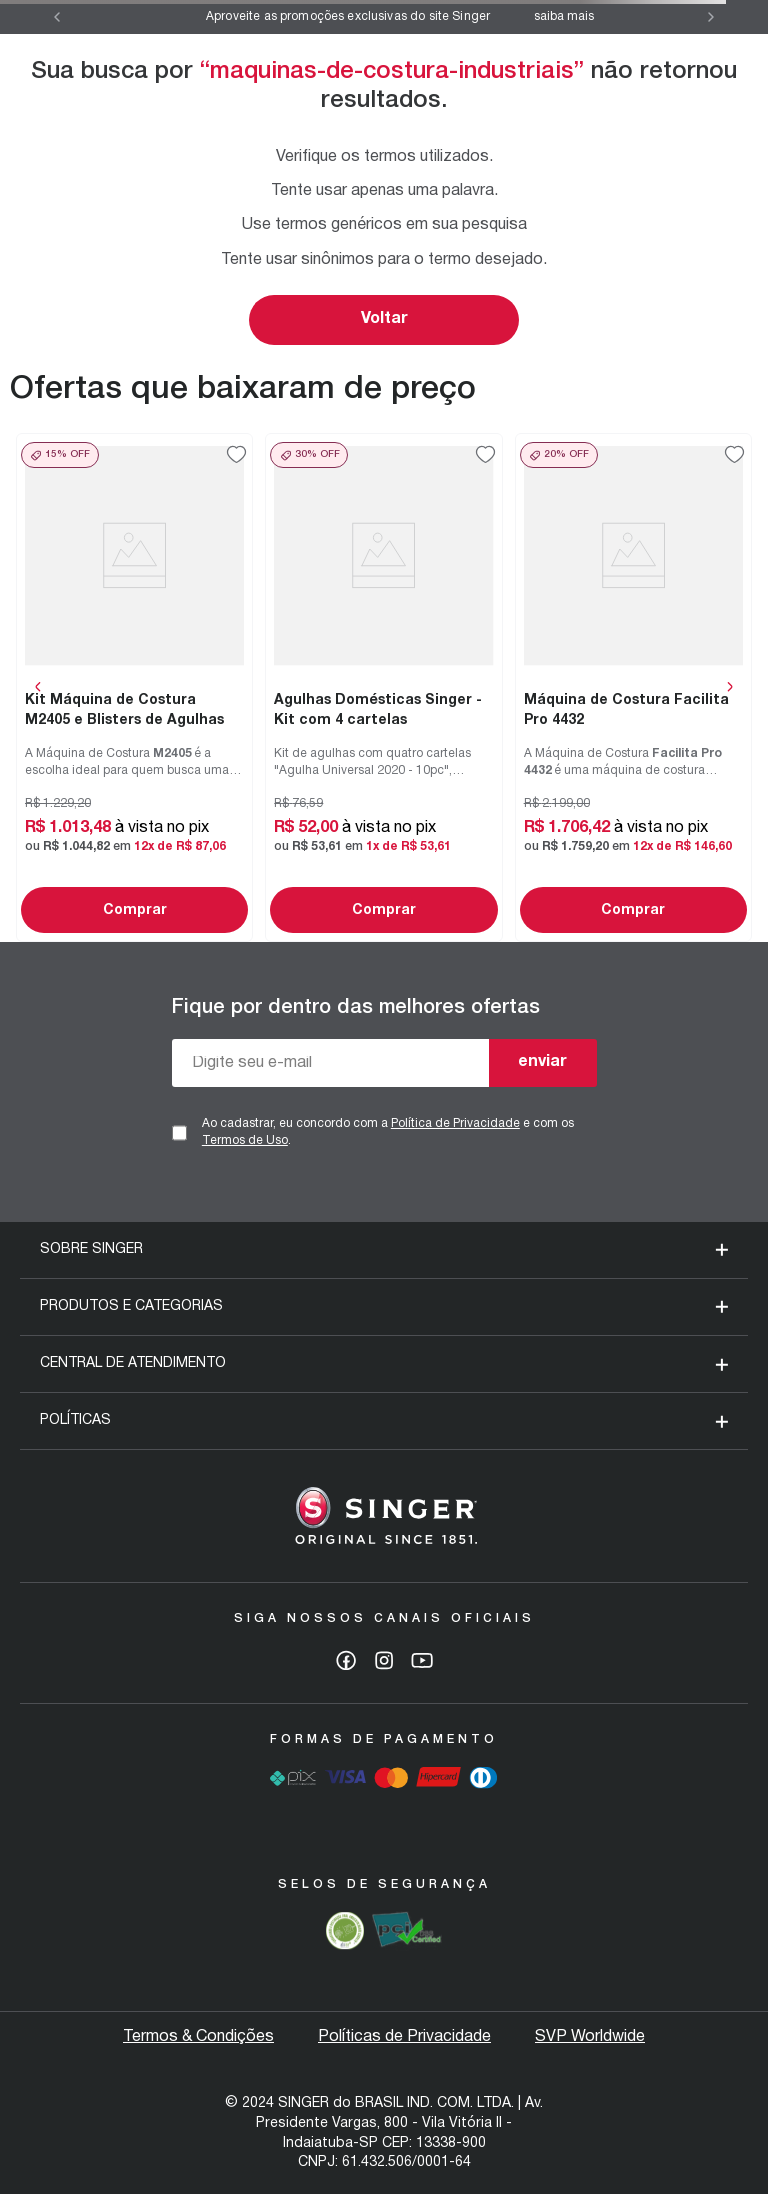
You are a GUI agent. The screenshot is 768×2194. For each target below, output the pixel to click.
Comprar (135, 910)
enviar (542, 1062)
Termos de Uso (245, 1140)
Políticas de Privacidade (404, 2037)
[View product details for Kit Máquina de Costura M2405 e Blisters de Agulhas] (134, 687)
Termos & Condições (198, 2037)
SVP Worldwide (590, 2037)
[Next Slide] (711, 17)
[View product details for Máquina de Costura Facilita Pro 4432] (633, 687)
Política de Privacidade (455, 1123)
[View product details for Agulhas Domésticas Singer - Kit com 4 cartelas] (383, 687)
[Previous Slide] (57, 17)
